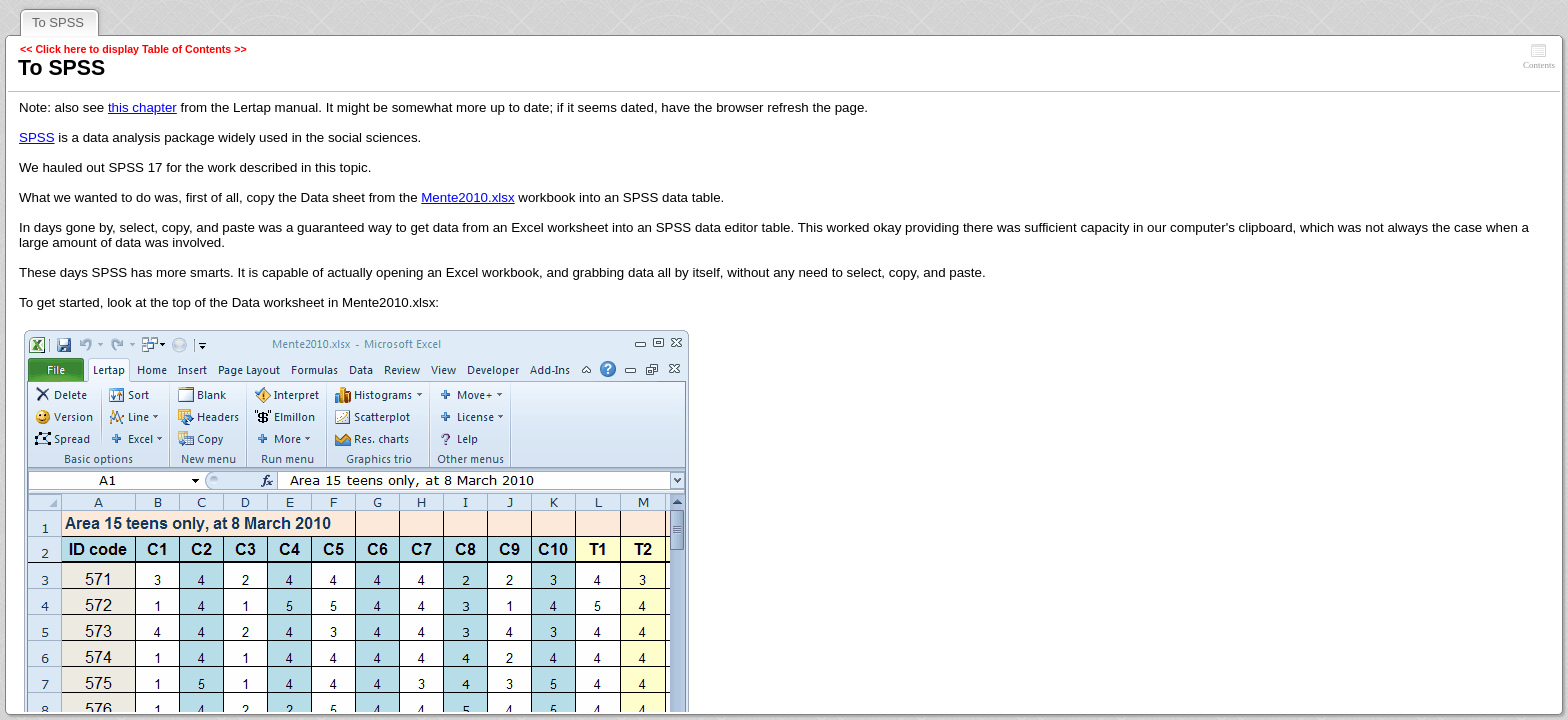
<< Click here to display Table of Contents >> (133, 49)
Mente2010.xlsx (467, 197)
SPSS (37, 137)
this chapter (142, 107)
